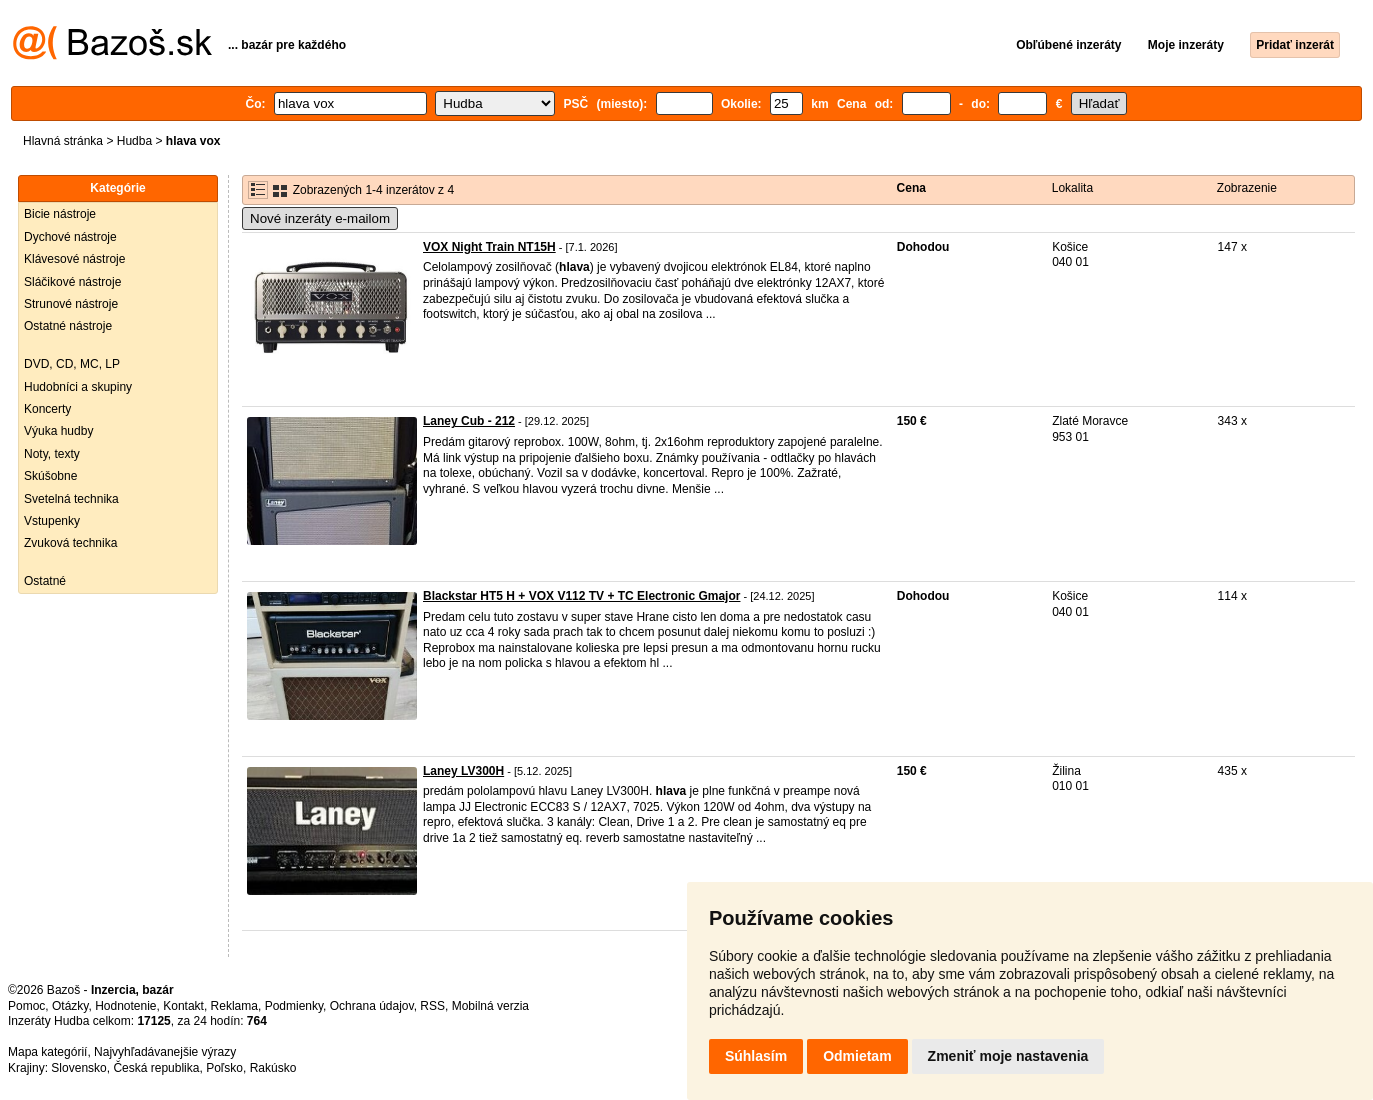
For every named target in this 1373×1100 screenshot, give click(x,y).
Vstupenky (52, 521)
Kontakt (183, 1006)
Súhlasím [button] (756, 1056)
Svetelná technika (71, 499)
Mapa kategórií (47, 1052)
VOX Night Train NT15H (489, 247)
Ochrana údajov (372, 1006)
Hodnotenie (125, 1006)
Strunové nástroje (71, 304)
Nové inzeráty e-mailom (320, 218)
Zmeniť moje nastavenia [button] (1008, 1056)
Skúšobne (50, 476)
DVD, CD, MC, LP (72, 364)
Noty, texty (52, 454)
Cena (911, 188)
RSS (432, 1006)
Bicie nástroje (60, 214)
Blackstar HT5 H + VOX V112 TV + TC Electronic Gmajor (581, 596)
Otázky (70, 1006)
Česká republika (156, 1068)
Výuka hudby (58, 431)
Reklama (234, 1006)
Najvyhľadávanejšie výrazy (165, 1052)
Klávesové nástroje (74, 259)
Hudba (134, 141)
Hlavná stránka (63, 141)
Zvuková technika (70, 543)
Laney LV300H (463, 771)
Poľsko (224, 1068)
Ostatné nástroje (68, 326)
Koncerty (47, 409)
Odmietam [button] (857, 1056)
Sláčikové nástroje (72, 282)
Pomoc (26, 1006)
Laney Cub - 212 (469, 421)
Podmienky (294, 1006)
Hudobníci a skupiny (78, 387)
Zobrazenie (1247, 188)
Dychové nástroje (70, 237)
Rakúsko (273, 1068)
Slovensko (78, 1068)
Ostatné (45, 581)
